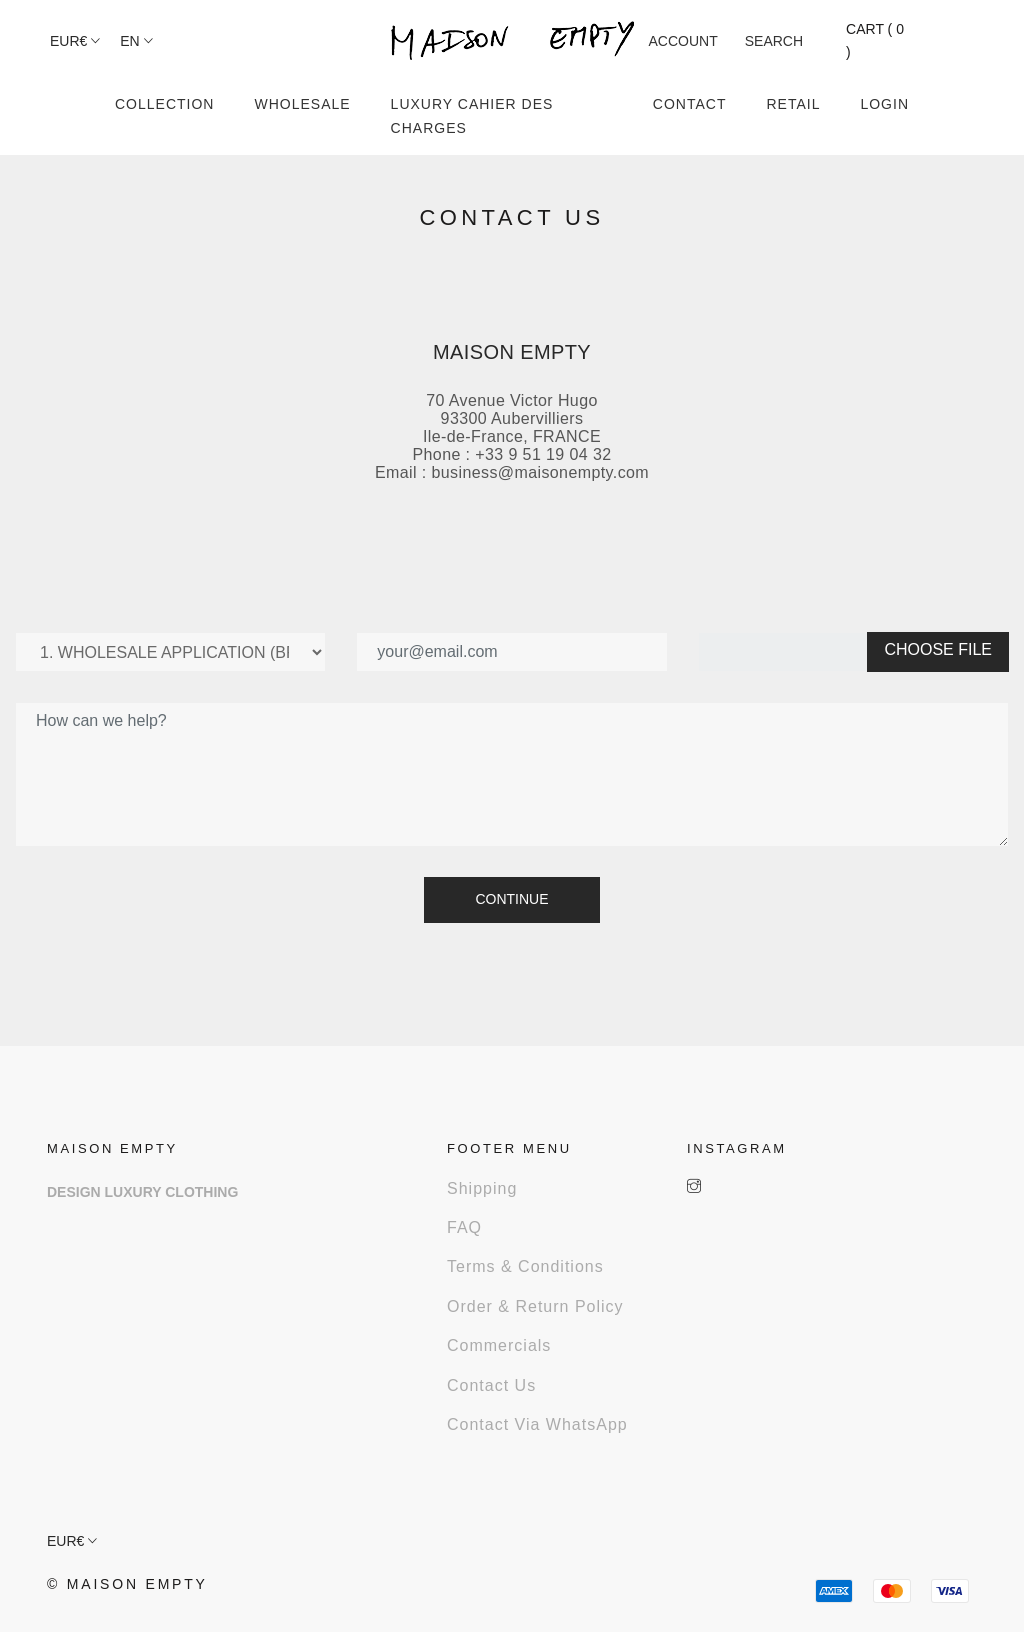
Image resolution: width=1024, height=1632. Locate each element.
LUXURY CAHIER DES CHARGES (472, 116)
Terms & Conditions (525, 1266)
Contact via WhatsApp (537, 1424)
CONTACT (690, 104)
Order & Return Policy (535, 1306)
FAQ (464, 1227)
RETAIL (793, 104)
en (136, 41)
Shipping (482, 1188)
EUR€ (75, 41)
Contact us (491, 1385)
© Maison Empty (127, 1584)
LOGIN (884, 104)
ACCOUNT (683, 41)
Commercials (499, 1345)
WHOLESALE (302, 104)
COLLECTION (164, 104)
